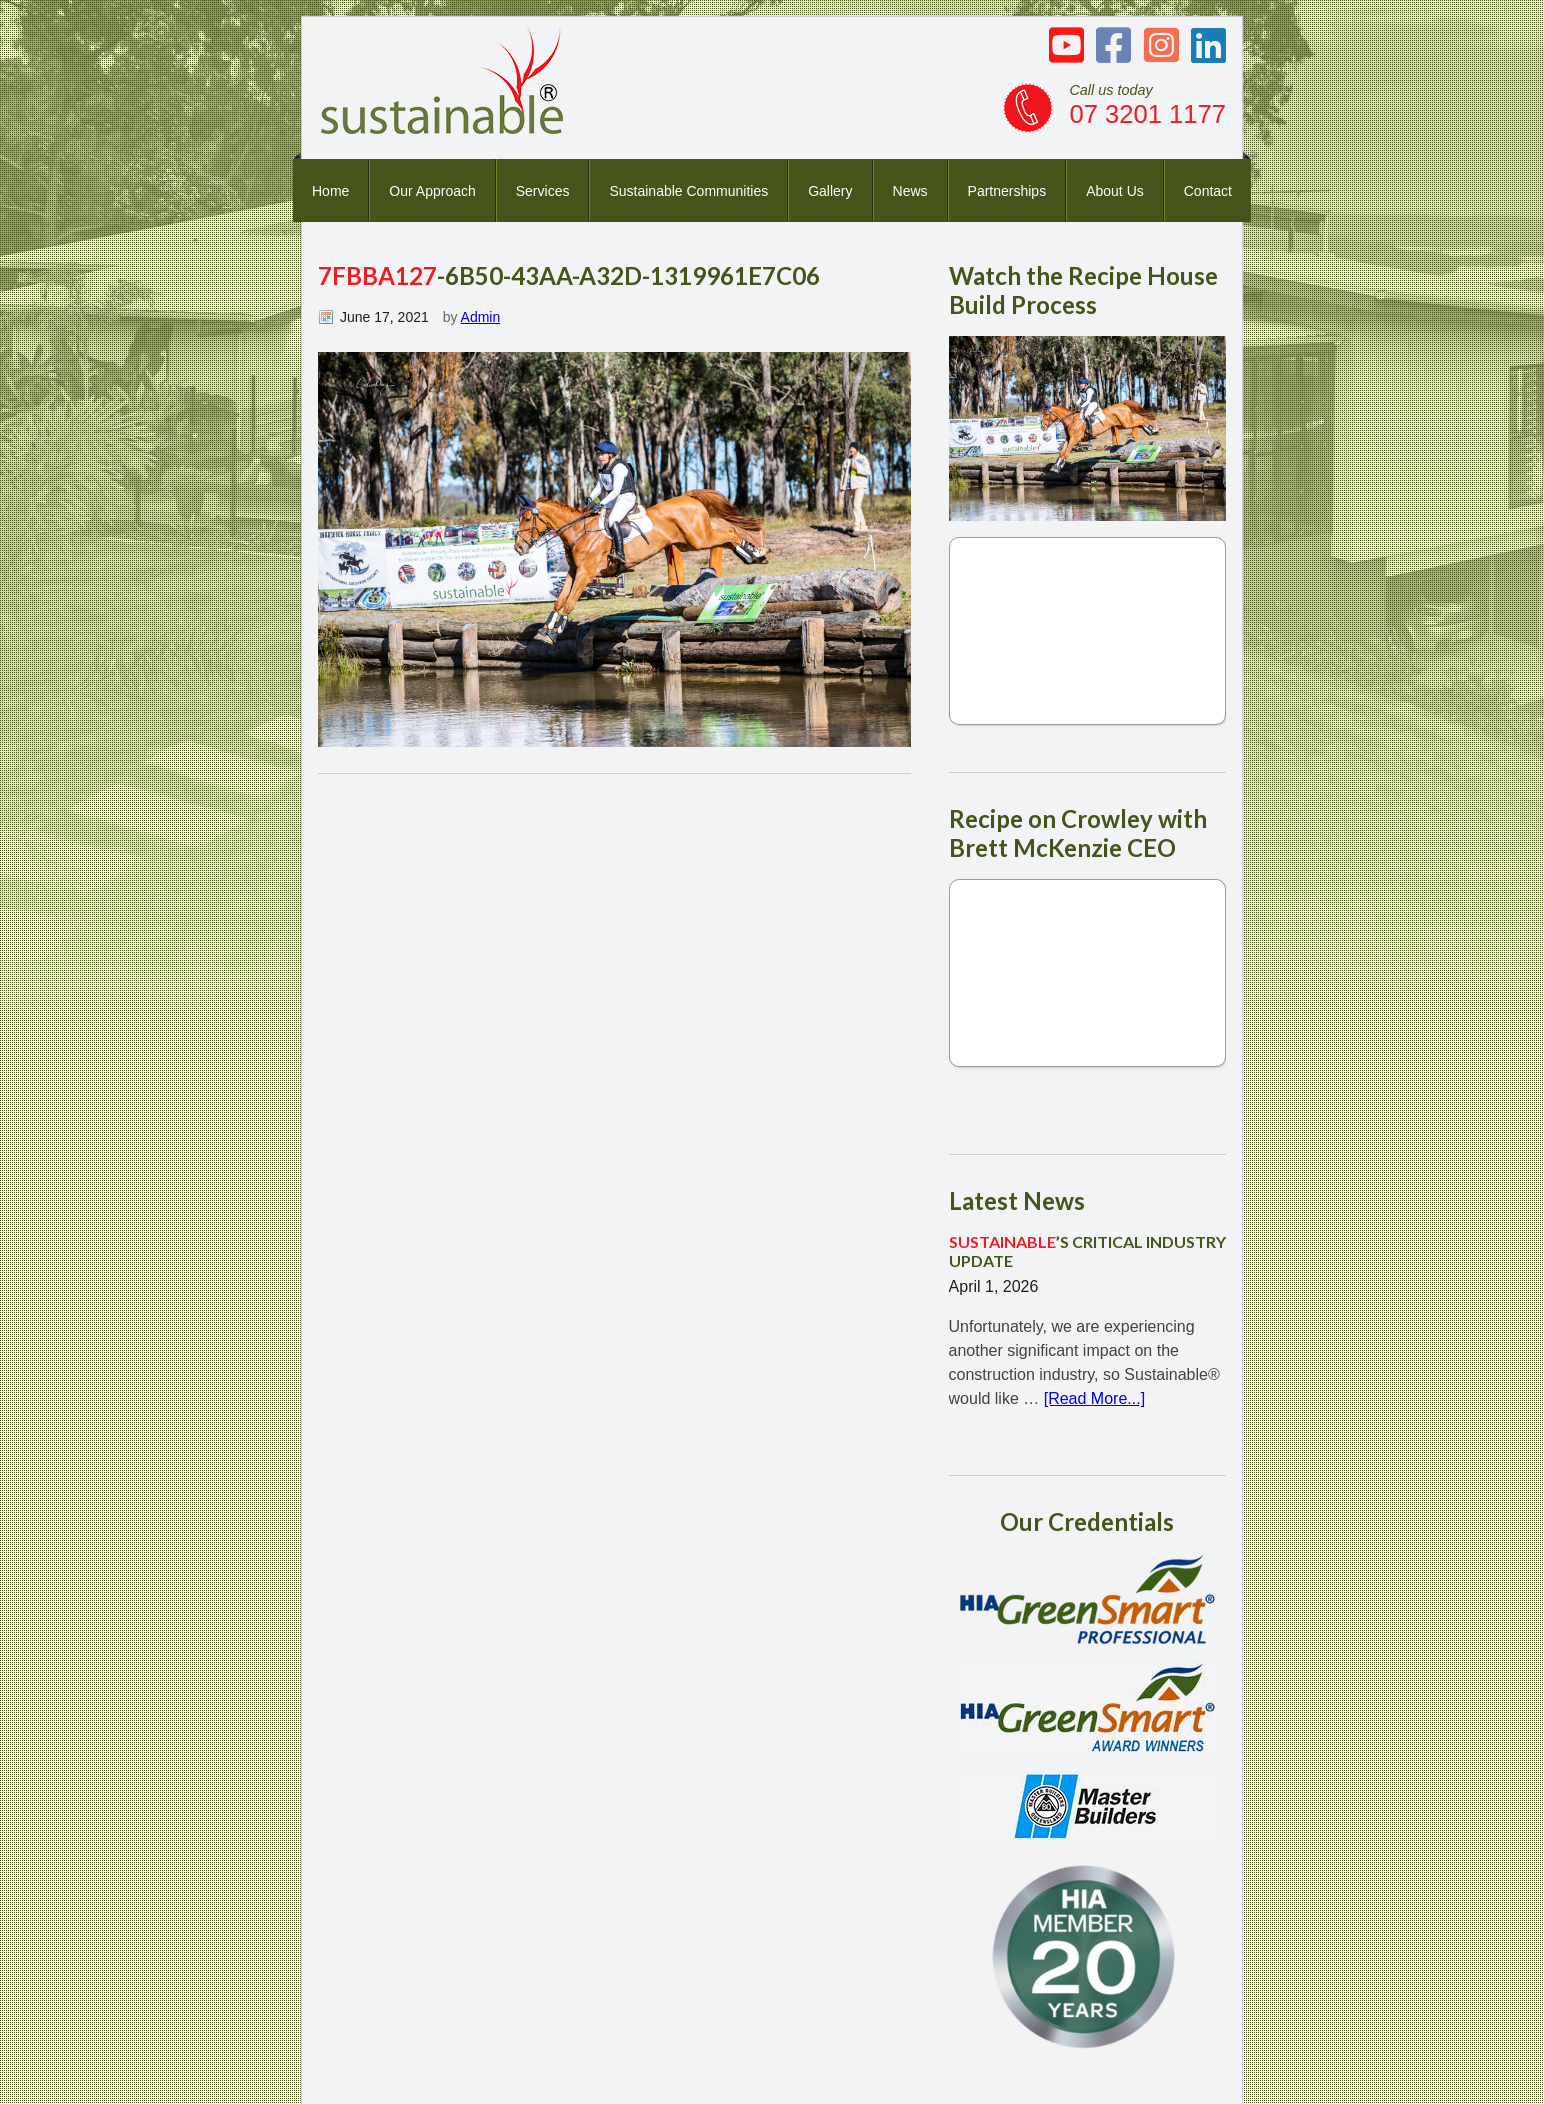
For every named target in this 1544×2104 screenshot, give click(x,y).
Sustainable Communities (688, 191)
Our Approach (432, 191)
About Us (1115, 191)
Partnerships (1007, 191)
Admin (481, 317)
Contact (1208, 191)
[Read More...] (1094, 1398)
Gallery (830, 191)
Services (543, 191)
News (910, 191)
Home (330, 191)
